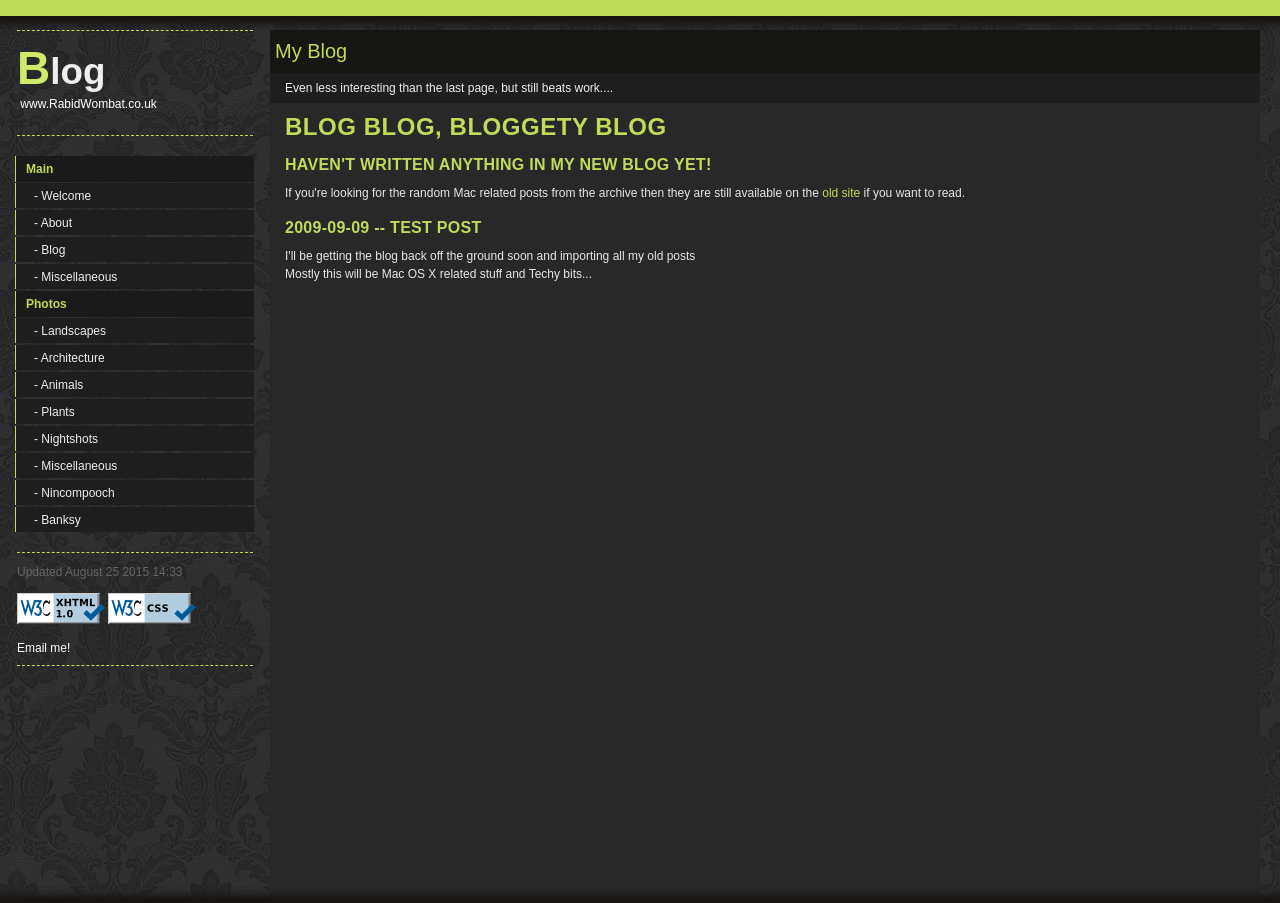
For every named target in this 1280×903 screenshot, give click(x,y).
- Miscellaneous (75, 277)
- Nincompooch (74, 493)
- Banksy (57, 520)
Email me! (43, 648)
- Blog (49, 250)
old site (841, 193)
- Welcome (62, 196)
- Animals (58, 385)
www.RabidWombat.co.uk (87, 104)
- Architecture (69, 358)
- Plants (54, 412)
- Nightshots (66, 439)
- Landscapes (70, 331)
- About (53, 223)
